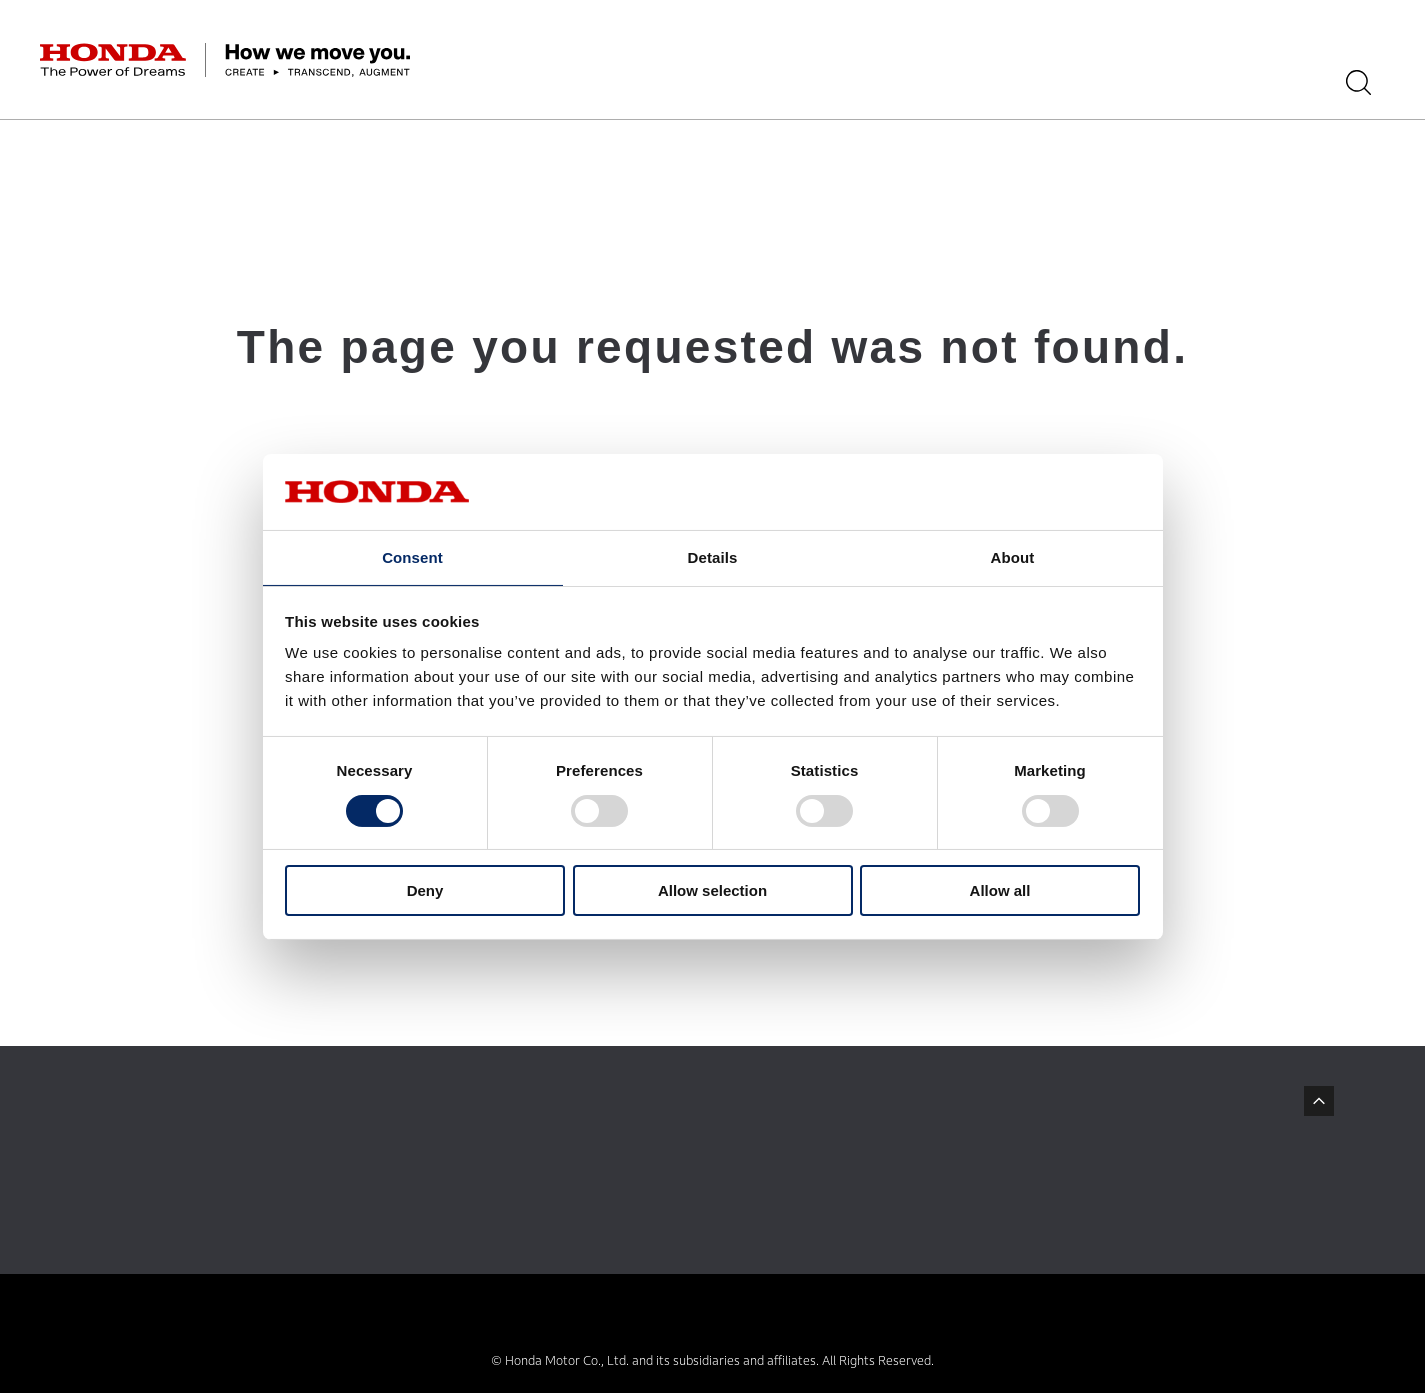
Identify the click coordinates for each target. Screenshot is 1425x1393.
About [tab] (1013, 556)
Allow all (1000, 891)
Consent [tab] (412, 556)
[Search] (1372, 82)
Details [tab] (713, 556)
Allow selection (712, 891)
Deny (425, 891)
